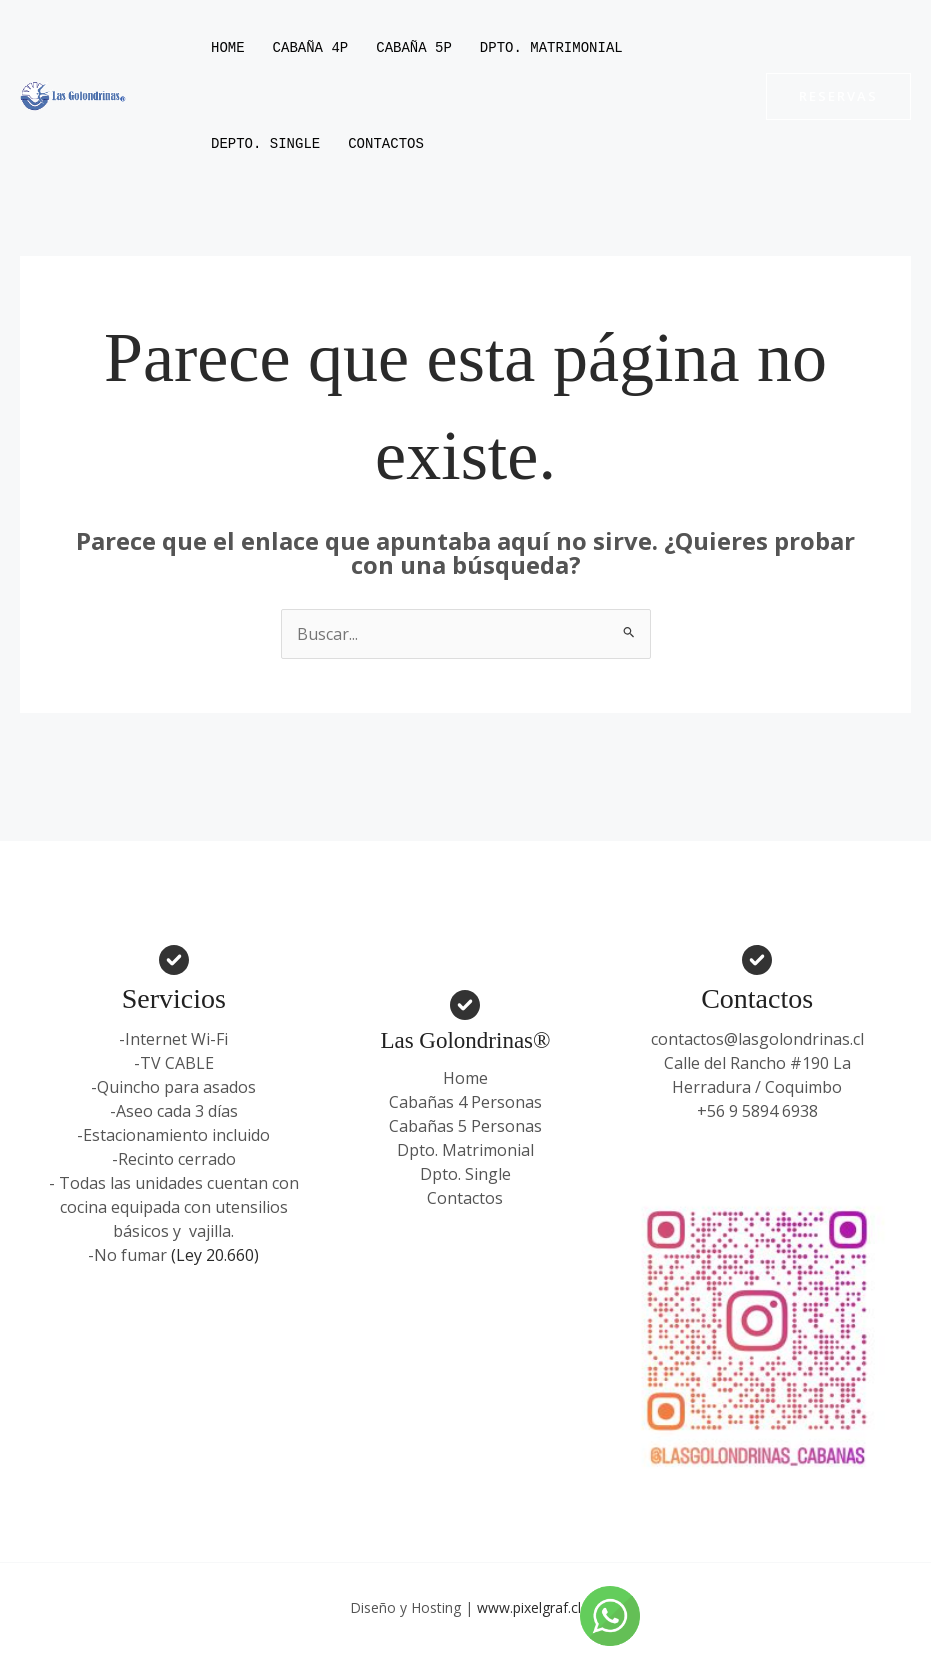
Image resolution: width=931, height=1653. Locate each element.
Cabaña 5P (414, 47)
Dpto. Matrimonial (551, 47)
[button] (838, 96)
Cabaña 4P (311, 47)
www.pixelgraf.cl (529, 1607)
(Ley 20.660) (215, 1255)
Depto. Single (265, 143)
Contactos (386, 143)
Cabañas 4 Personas (465, 1102)
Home (228, 47)
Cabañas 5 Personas (465, 1126)
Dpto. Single (465, 1174)
